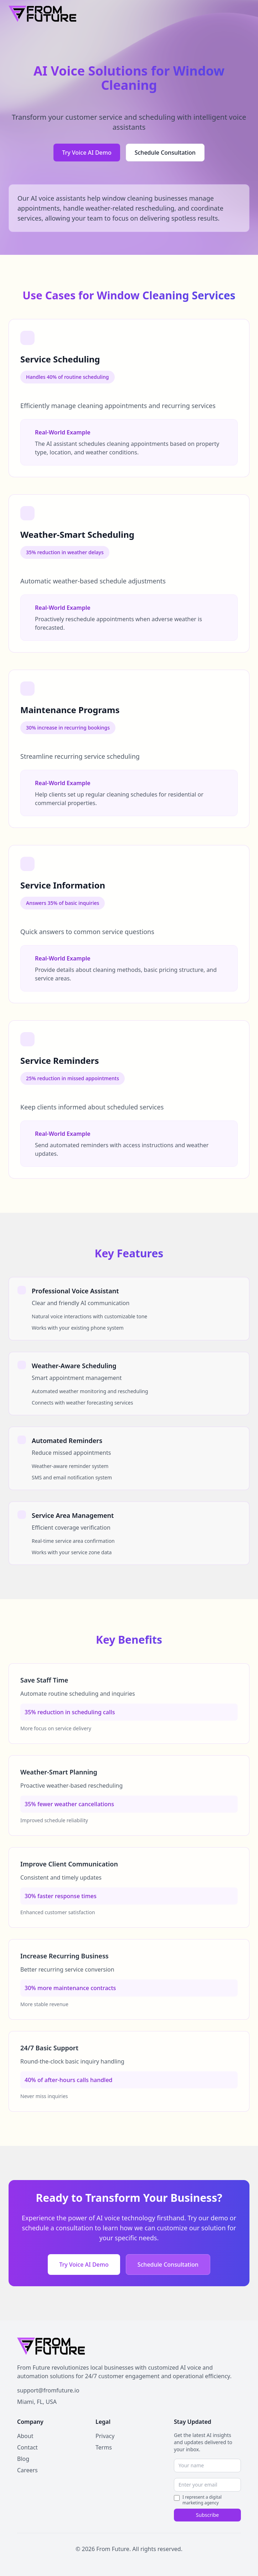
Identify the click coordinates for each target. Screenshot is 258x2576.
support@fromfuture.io (48, 2390)
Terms (104, 2447)
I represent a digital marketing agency (202, 2500)
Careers (27, 2470)
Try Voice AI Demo (87, 152)
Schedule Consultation (165, 152)
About (25, 2436)
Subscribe (207, 2514)
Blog (23, 2459)
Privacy (105, 2436)
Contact (27, 2447)
